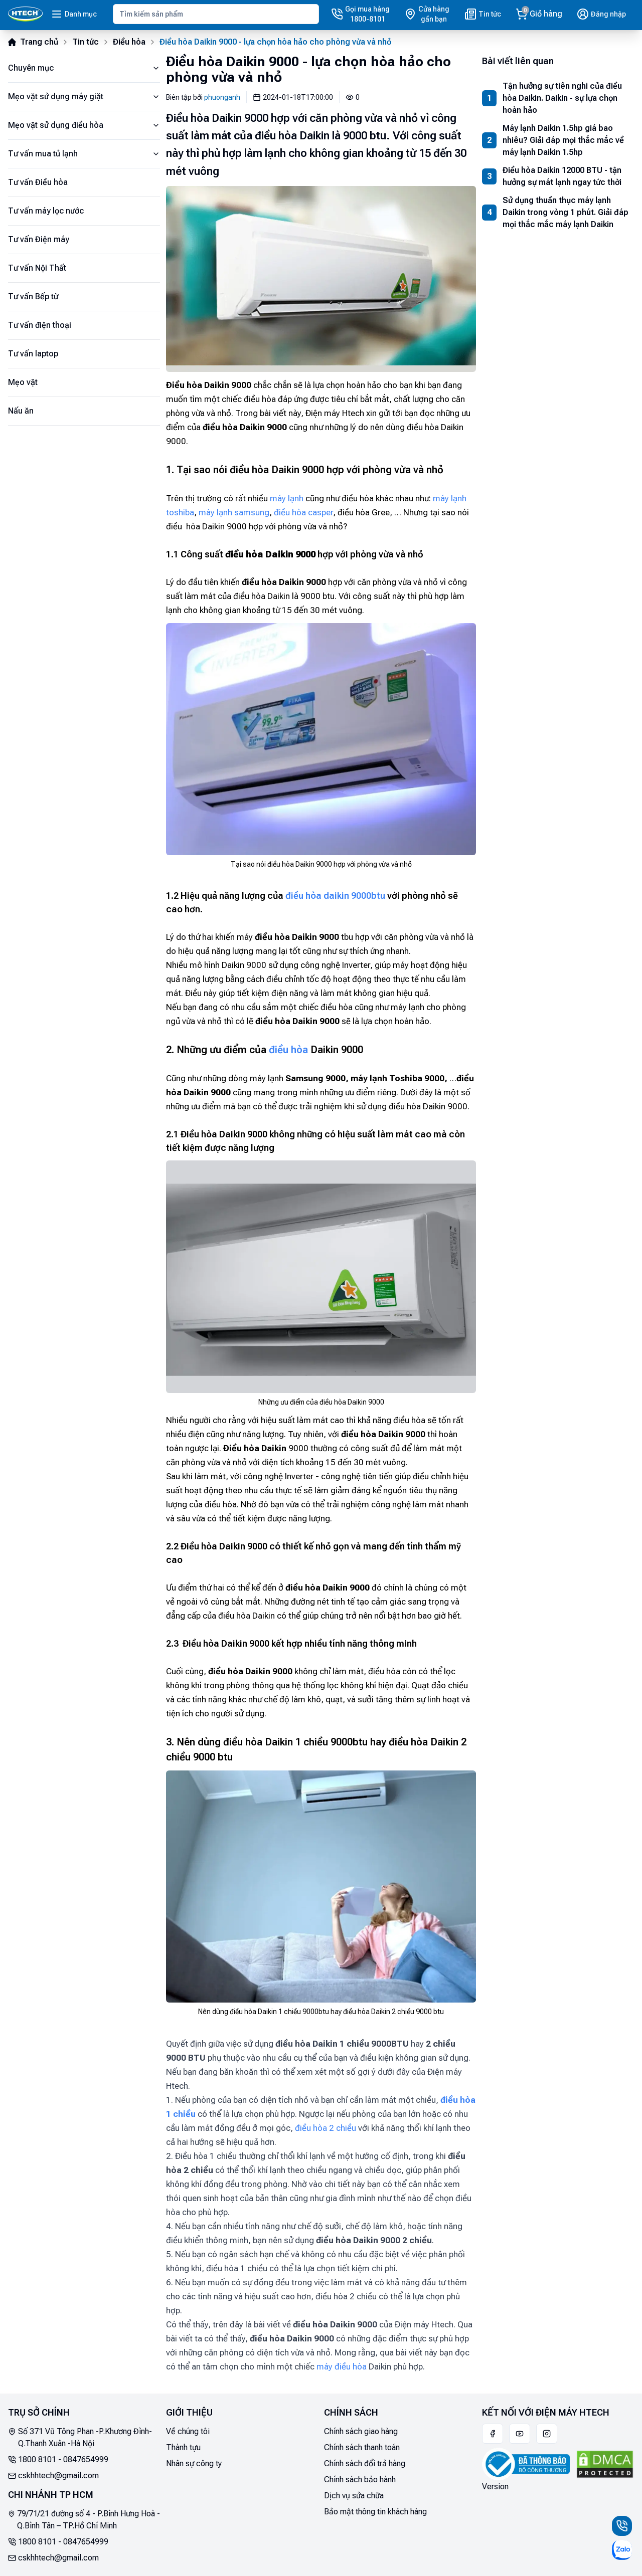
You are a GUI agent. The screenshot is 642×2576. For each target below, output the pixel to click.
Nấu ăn (21, 411)
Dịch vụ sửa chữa (354, 2495)
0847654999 (85, 2459)
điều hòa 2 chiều (325, 2128)
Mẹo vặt (23, 382)
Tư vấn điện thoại (39, 325)
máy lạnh (286, 498)
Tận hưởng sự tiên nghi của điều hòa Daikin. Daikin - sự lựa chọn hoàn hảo (562, 98)
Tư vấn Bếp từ (33, 296)
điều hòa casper (303, 512)
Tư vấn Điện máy (38, 239)
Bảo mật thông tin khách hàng (375, 2511)
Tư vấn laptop (33, 353)
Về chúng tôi (188, 2431)
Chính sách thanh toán (362, 2447)
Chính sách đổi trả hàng (364, 2463)
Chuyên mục (84, 68)
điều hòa (288, 1050)
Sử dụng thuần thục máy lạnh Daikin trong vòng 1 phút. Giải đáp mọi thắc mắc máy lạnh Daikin (565, 212)
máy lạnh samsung (234, 512)
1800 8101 (37, 2459)
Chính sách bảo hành (360, 2479)
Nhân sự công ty (194, 2463)
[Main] (25, 14)
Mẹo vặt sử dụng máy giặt (84, 96)
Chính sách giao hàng (361, 2431)
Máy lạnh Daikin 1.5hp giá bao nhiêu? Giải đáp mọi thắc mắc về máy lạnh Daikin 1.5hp (563, 140)
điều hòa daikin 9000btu (335, 895)
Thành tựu (183, 2447)
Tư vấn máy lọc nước (46, 211)
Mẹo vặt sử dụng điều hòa (84, 125)
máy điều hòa (341, 2366)
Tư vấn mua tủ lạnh (84, 153)
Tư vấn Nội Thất (37, 268)
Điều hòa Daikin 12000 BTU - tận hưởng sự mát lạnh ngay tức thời (562, 176)
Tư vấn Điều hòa (38, 182)
